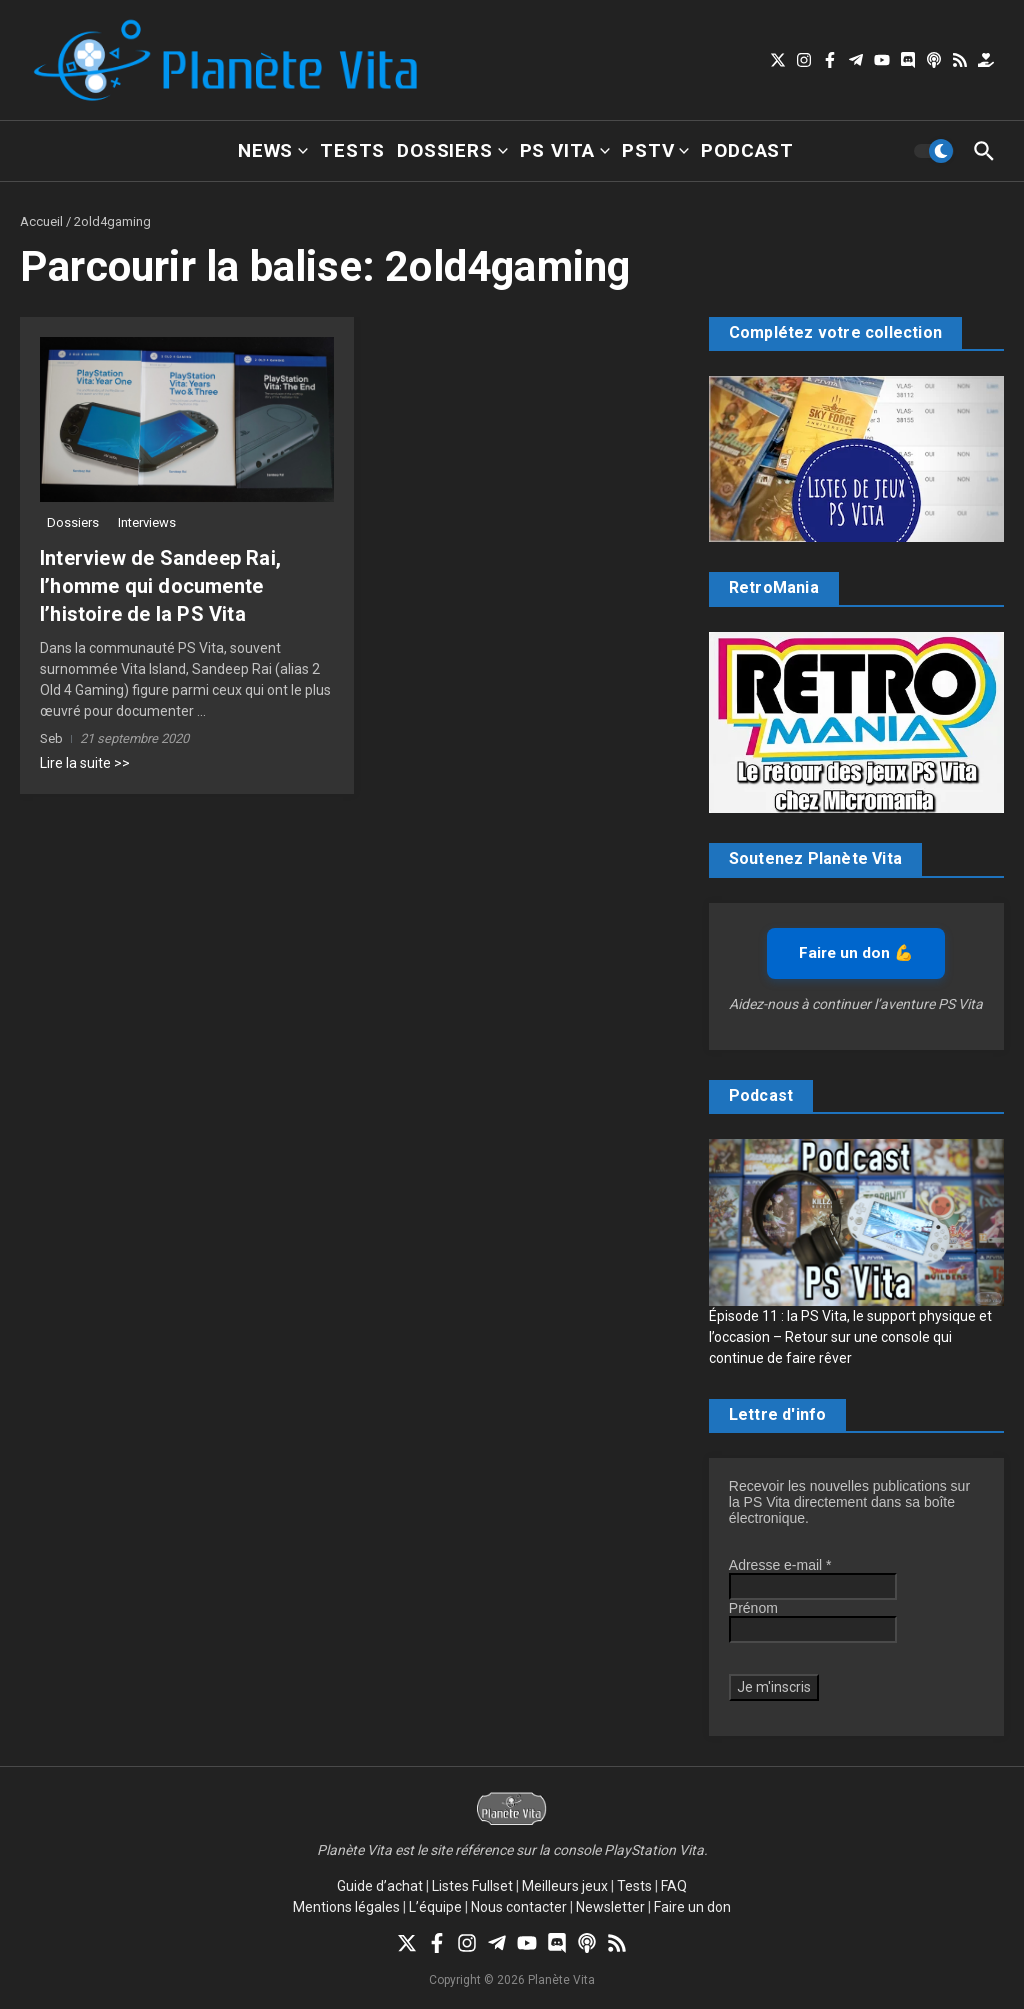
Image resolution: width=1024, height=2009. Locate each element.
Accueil (41, 221)
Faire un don (692, 1907)
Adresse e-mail (780, 1565)
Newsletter (610, 1907)
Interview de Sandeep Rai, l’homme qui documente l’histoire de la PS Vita (160, 586)
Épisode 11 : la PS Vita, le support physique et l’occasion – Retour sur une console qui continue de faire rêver (850, 1337)
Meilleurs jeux (565, 1886)
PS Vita (565, 150)
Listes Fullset (472, 1886)
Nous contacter (519, 1907)
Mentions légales (346, 1907)
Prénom (753, 1608)
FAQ (674, 1886)
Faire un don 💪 (856, 953)
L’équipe (435, 1907)
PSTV (655, 150)
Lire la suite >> (85, 763)
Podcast (747, 150)
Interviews (147, 522)
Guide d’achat (380, 1886)
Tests (352, 150)
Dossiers (452, 150)
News (273, 150)
